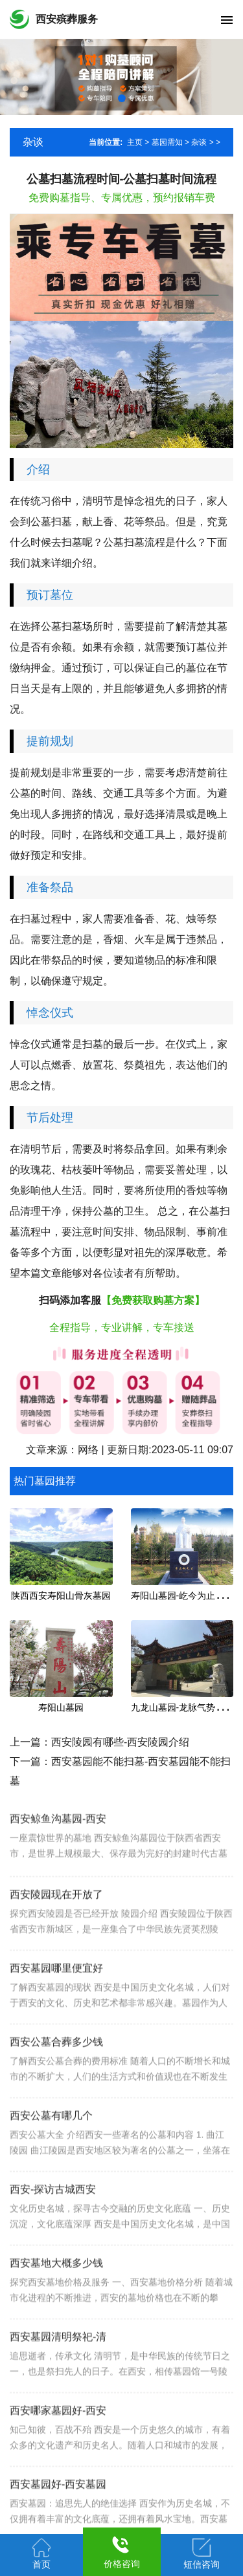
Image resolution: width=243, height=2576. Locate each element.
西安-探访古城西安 (53, 2229)
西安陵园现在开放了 (56, 1934)
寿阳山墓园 (61, 1707)
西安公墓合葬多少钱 (56, 2081)
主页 (135, 142)
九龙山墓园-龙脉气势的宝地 (187, 1707)
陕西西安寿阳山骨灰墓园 (61, 1595)
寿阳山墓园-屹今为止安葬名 (187, 1595)
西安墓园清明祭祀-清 (58, 2376)
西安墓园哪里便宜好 (56, 2007)
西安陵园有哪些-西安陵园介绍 (120, 1742)
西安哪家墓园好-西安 (58, 2450)
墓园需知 (167, 142)
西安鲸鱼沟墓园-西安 (58, 1850)
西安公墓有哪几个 (51, 2155)
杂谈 (199, 142)
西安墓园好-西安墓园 (58, 2523)
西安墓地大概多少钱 (56, 2302)
